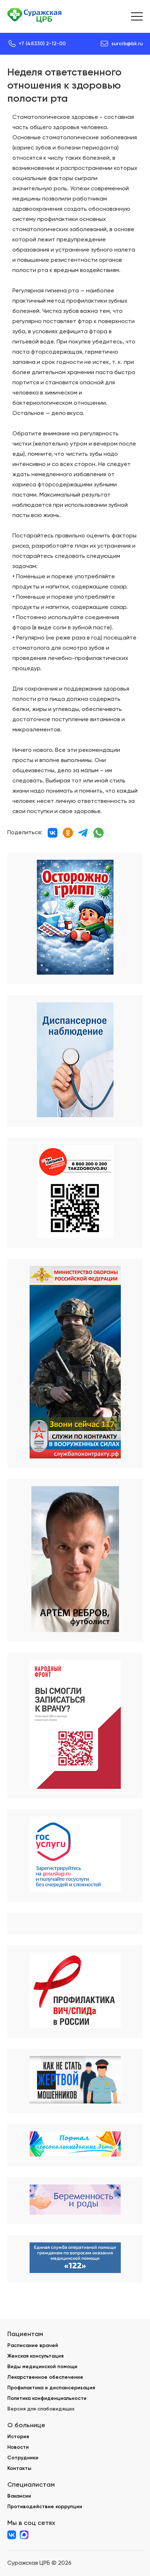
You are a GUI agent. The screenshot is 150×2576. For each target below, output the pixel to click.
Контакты (19, 2468)
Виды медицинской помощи (42, 2366)
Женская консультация (35, 2356)
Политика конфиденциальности (46, 2398)
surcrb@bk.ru (127, 43)
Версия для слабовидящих (40, 2409)
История (18, 2436)
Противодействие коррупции (44, 2506)
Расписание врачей (32, 2345)
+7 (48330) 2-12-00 (42, 43)
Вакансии (19, 2496)
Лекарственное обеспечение (45, 2377)
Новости (18, 2447)
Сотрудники (22, 2458)
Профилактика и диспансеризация (51, 2388)
